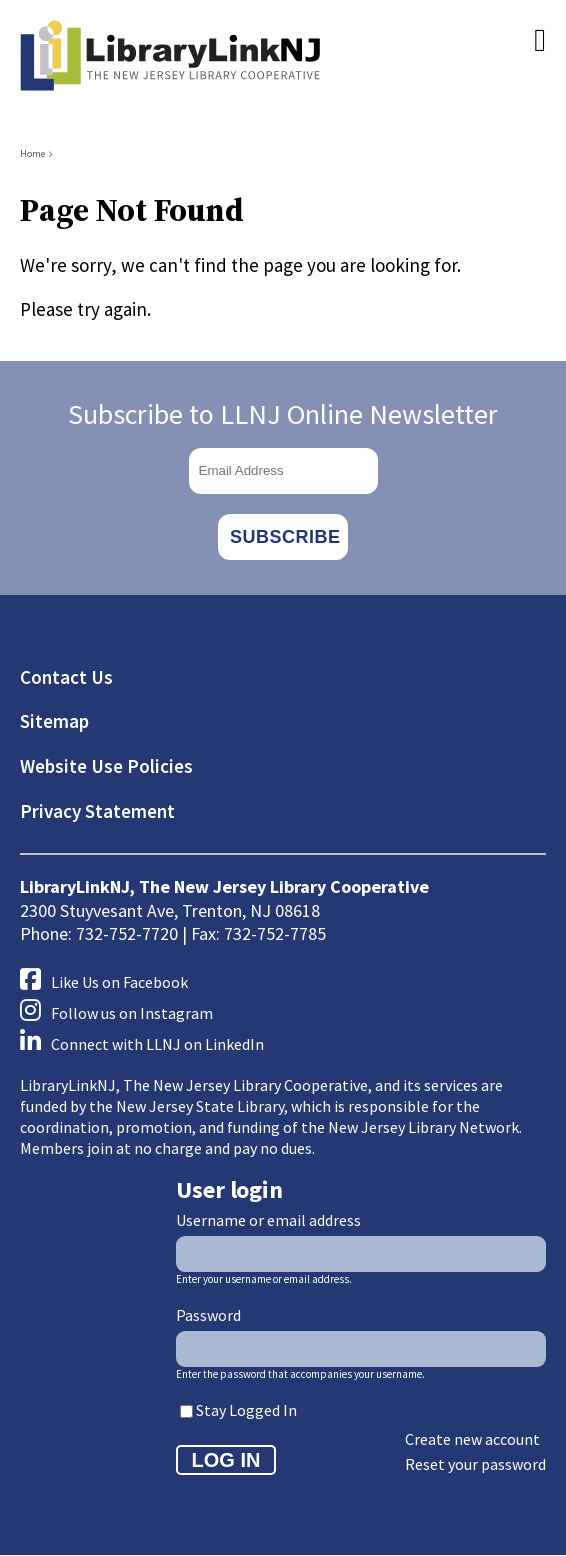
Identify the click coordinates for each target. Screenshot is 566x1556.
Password (208, 1315)
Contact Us (66, 677)
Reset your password (475, 1464)
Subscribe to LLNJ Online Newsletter (283, 414)
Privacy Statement (97, 811)
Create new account (472, 1439)
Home (32, 153)
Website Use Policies (106, 766)
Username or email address (268, 1220)
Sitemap (54, 721)
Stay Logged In (246, 1410)
